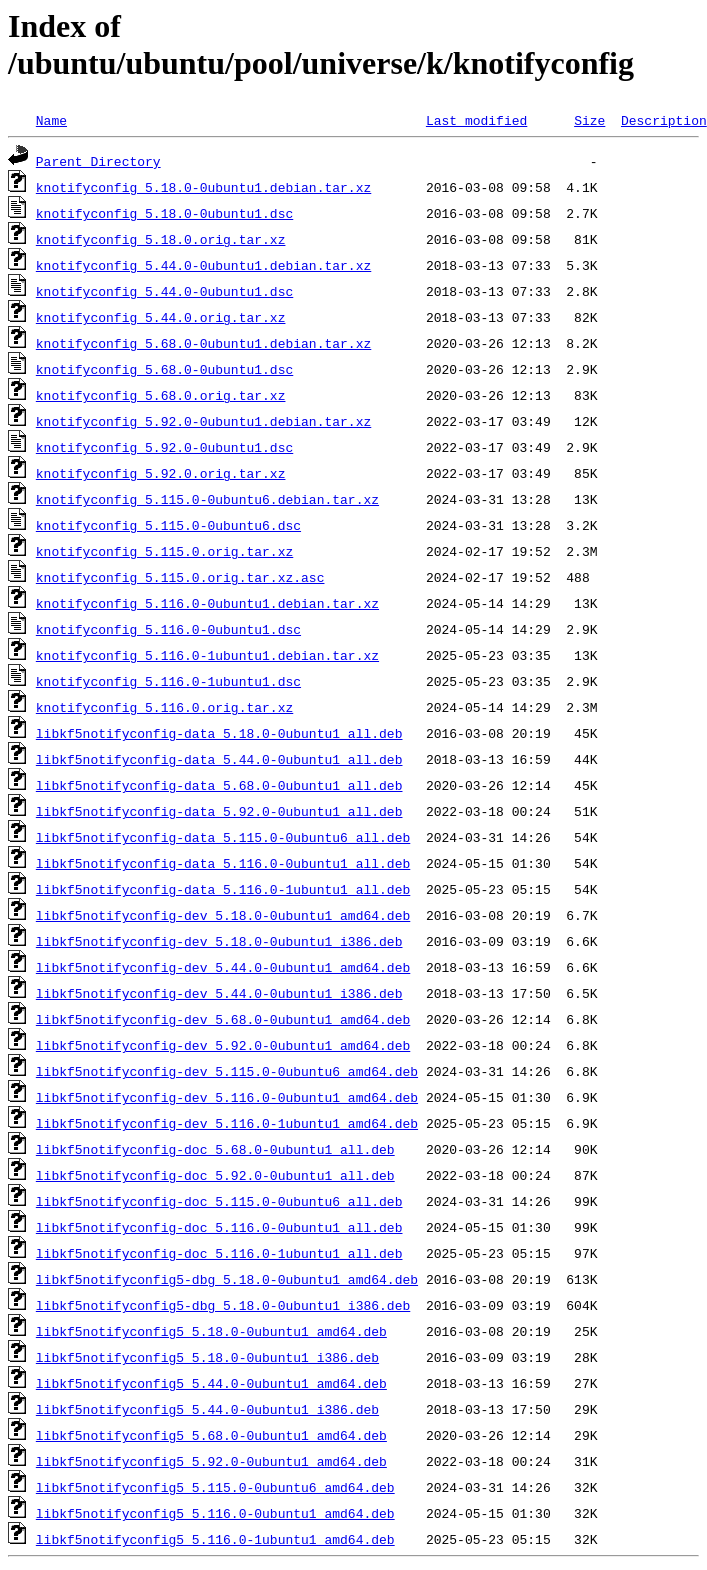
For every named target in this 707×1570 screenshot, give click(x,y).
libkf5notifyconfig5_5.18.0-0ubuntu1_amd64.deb (211, 1331)
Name (51, 120)
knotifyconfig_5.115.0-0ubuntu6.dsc (168, 525)
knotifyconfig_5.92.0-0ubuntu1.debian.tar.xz (203, 421)
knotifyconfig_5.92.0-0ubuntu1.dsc (164, 447)
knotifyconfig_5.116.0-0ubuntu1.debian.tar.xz (207, 603)
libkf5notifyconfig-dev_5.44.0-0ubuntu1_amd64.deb (223, 967)
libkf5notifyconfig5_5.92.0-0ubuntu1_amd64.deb (211, 1461)
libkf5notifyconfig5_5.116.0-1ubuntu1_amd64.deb (215, 1539)
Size (589, 120)
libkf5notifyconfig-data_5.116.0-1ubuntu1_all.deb (223, 889)
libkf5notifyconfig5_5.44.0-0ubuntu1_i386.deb (207, 1409)
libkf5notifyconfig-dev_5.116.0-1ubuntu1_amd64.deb (227, 1123)
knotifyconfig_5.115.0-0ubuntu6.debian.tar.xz (207, 499)
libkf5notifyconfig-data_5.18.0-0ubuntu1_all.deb (219, 733)
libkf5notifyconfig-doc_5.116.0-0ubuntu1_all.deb (219, 1227)
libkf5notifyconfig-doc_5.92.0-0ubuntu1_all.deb (215, 1175)
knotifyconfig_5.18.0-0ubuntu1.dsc (164, 213)
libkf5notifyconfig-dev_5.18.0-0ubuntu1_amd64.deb (223, 915)
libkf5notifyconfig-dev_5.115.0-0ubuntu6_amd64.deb (227, 1071)
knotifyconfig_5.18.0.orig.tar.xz (161, 239)
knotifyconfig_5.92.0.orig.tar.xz (161, 473)
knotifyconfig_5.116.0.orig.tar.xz (164, 707)
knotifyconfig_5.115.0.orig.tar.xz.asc (180, 577)
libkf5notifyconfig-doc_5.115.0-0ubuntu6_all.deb (219, 1201)
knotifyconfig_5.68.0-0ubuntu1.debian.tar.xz (203, 343)
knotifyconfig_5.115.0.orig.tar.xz (164, 551)
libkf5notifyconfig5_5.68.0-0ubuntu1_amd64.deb (211, 1435)
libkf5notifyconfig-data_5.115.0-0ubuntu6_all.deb (223, 837)
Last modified (476, 120)
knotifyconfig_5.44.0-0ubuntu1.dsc (164, 291)
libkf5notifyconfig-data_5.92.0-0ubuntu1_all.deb (219, 811)
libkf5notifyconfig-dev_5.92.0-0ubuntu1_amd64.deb (223, 1045)
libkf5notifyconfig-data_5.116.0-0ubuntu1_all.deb (223, 863)
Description (664, 120)
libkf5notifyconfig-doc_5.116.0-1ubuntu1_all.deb (219, 1253)
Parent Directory (98, 161)
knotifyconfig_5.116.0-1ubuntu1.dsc (168, 681)
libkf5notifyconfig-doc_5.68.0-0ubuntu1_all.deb (215, 1149)
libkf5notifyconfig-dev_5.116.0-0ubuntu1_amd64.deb (227, 1097)
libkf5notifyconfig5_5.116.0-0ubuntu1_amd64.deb (215, 1513)
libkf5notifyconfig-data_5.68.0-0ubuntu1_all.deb (219, 785)
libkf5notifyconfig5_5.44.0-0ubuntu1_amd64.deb (211, 1383)
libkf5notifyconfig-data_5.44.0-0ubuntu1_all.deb (219, 759)
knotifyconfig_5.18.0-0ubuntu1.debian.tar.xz (203, 187)
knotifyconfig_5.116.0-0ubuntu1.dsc (168, 629)
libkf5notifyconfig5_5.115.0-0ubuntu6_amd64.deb (215, 1487)
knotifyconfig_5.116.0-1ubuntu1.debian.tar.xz (207, 655)
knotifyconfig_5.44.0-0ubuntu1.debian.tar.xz (203, 265)
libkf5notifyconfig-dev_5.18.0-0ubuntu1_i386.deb (219, 941)
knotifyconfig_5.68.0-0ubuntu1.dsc (164, 369)
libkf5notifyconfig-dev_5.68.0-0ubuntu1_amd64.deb (223, 1019)
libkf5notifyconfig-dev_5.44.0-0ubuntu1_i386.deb (219, 993)
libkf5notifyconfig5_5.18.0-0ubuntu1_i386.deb (207, 1357)
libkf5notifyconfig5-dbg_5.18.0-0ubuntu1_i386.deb (223, 1305)
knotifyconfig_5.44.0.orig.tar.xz (161, 317)
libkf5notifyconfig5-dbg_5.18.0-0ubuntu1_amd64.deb (227, 1279)
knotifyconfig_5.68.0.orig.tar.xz (161, 395)
